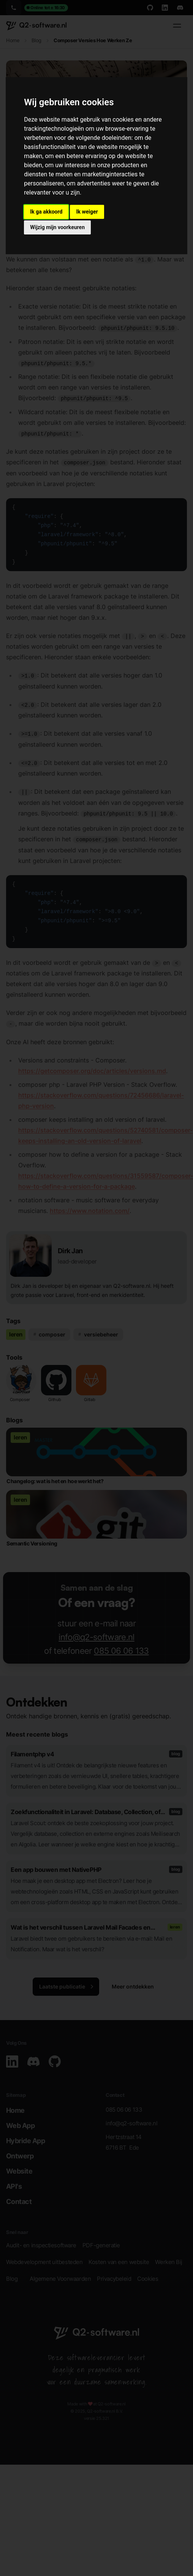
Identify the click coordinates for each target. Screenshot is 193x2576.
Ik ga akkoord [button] (46, 212)
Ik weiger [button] (87, 212)
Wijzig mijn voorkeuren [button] (57, 227)
